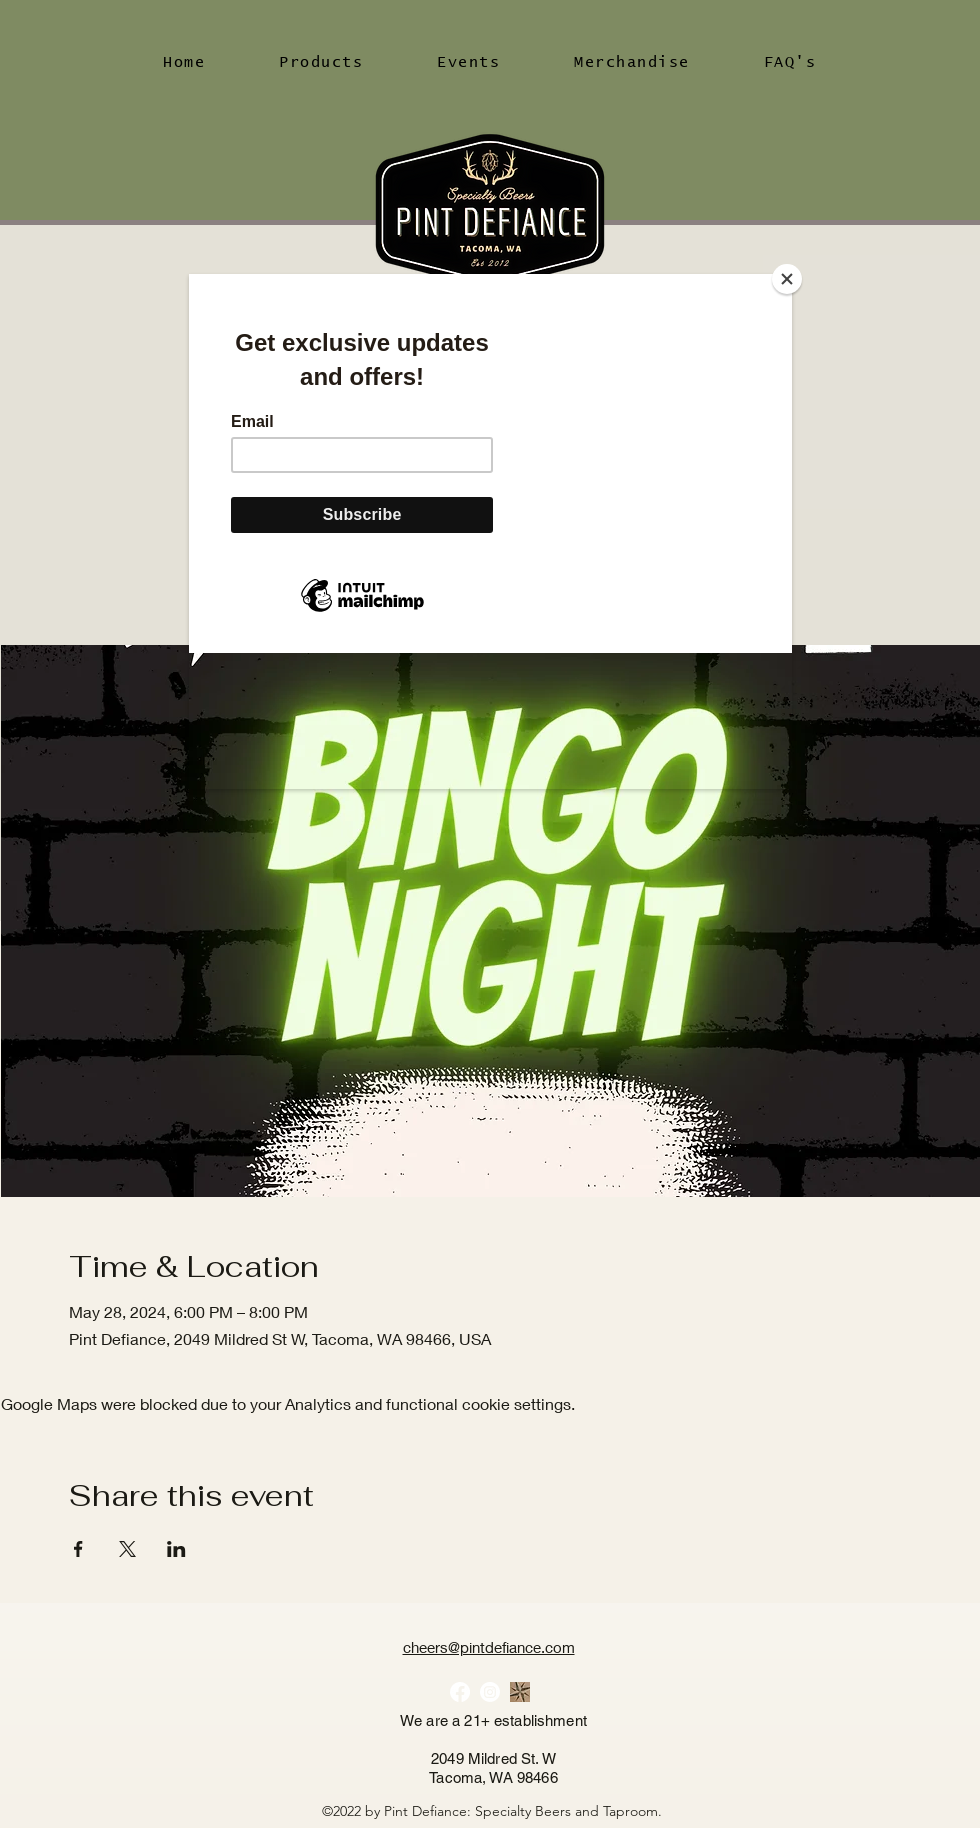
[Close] (787, 279)
